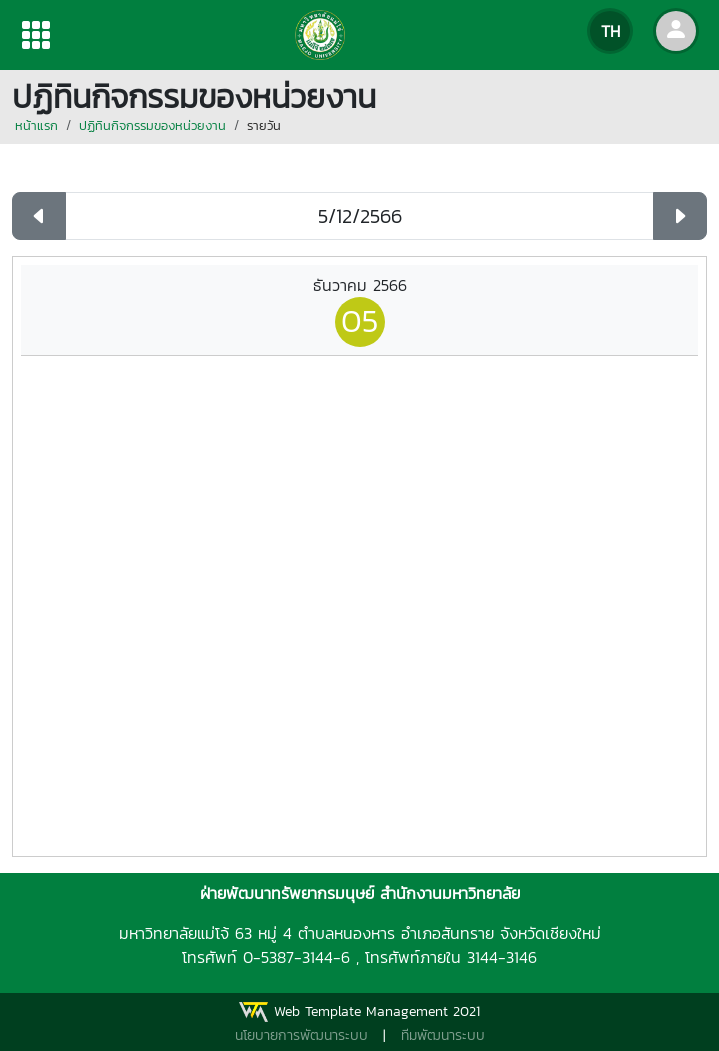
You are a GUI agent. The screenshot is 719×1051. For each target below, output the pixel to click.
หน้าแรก (36, 125)
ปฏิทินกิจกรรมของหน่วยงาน (152, 125)
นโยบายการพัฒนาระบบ (301, 1035)
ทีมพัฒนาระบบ (443, 1035)
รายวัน (264, 125)
